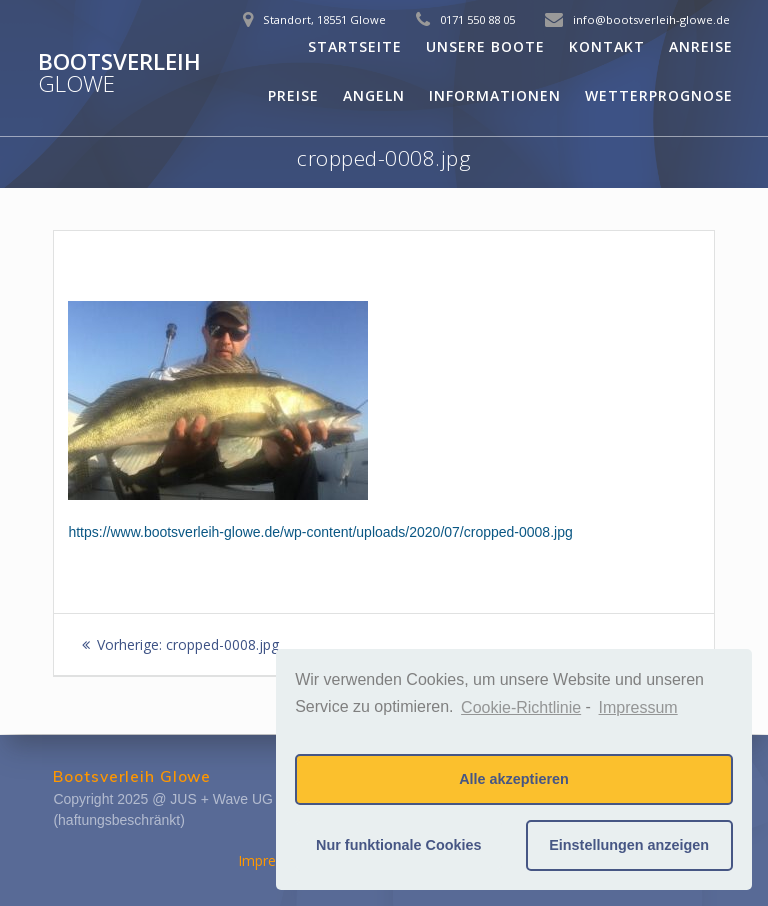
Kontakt (607, 46)
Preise (293, 95)
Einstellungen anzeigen (629, 845)
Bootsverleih (119, 73)
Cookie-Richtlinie (521, 707)
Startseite (355, 46)
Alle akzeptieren (514, 779)
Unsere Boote (485, 46)
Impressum (274, 860)
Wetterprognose (659, 95)
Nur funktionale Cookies (399, 845)
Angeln (374, 95)
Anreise (701, 46)
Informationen (495, 95)
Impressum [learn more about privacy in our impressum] (638, 707)
